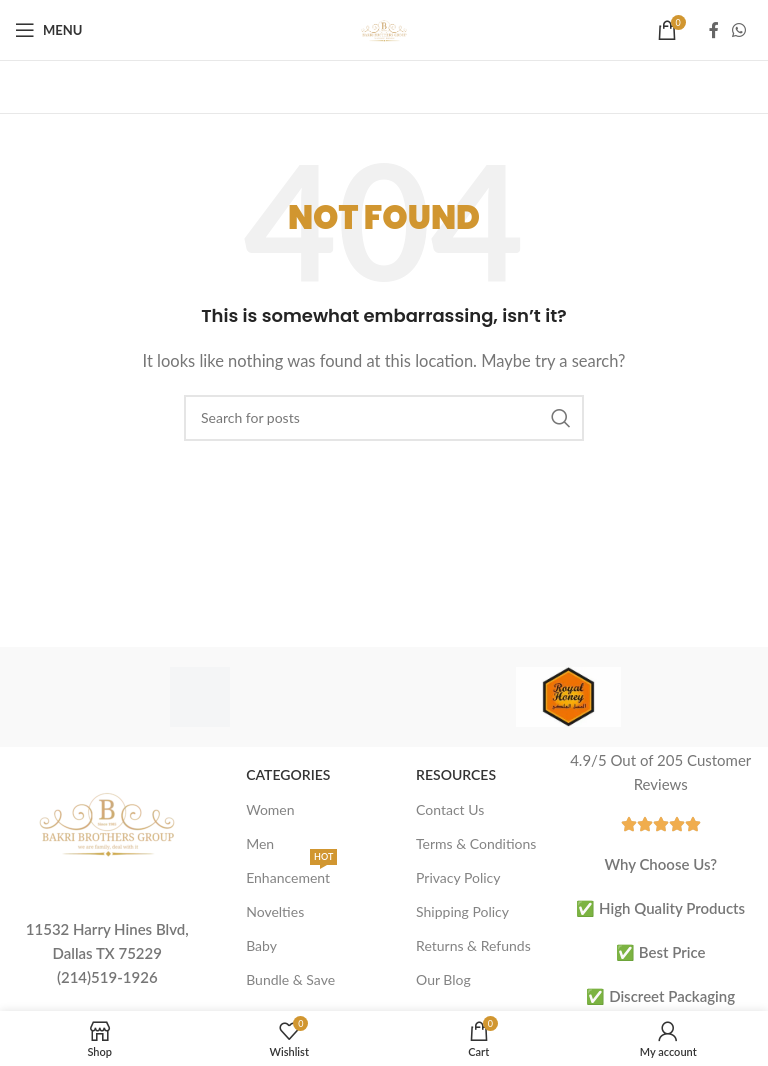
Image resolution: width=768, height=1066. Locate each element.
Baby (261, 945)
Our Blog (443, 979)
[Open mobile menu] (48, 30)
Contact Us (450, 809)
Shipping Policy (462, 911)
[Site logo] (384, 28)
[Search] (384, 418)
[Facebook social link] (714, 30)
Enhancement (291, 873)
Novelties (275, 911)
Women (270, 809)
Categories (288, 774)
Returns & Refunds (473, 945)
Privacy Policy (458, 877)
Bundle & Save (290, 979)
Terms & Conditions (476, 843)
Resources (456, 774)
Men (260, 843)
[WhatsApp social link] (739, 30)
